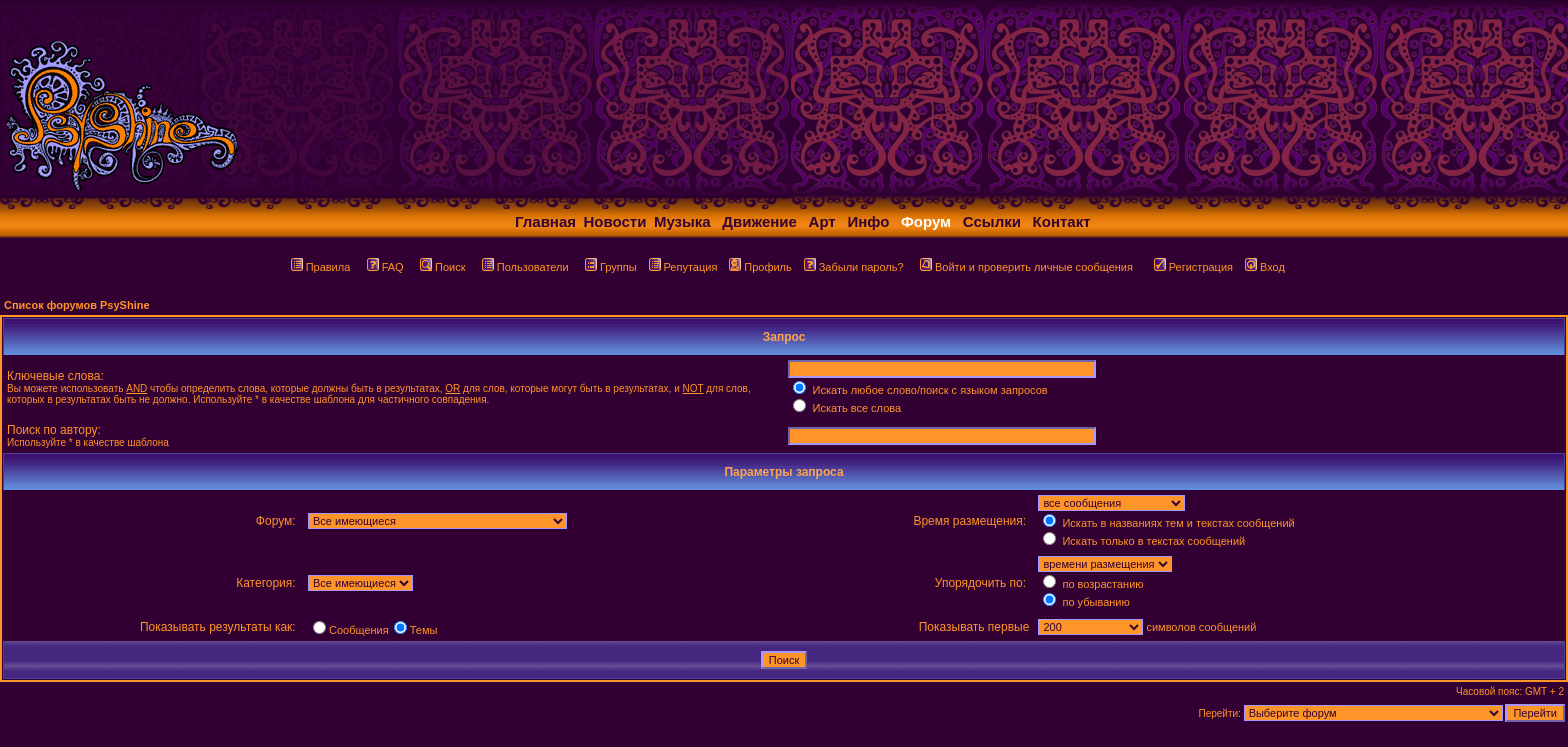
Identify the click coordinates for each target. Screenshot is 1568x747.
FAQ (385, 267)
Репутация (683, 267)
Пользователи (525, 267)
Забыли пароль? (854, 267)
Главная (545, 221)
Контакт (1062, 221)
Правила (321, 267)
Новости (615, 221)
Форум (926, 221)
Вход (1265, 267)
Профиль (760, 267)
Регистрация (1193, 267)
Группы (611, 267)
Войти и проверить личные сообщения (1026, 267)
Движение (759, 221)
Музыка (682, 221)
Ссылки (992, 221)
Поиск (442, 267)
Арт (822, 221)
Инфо (868, 221)
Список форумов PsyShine (77, 305)
